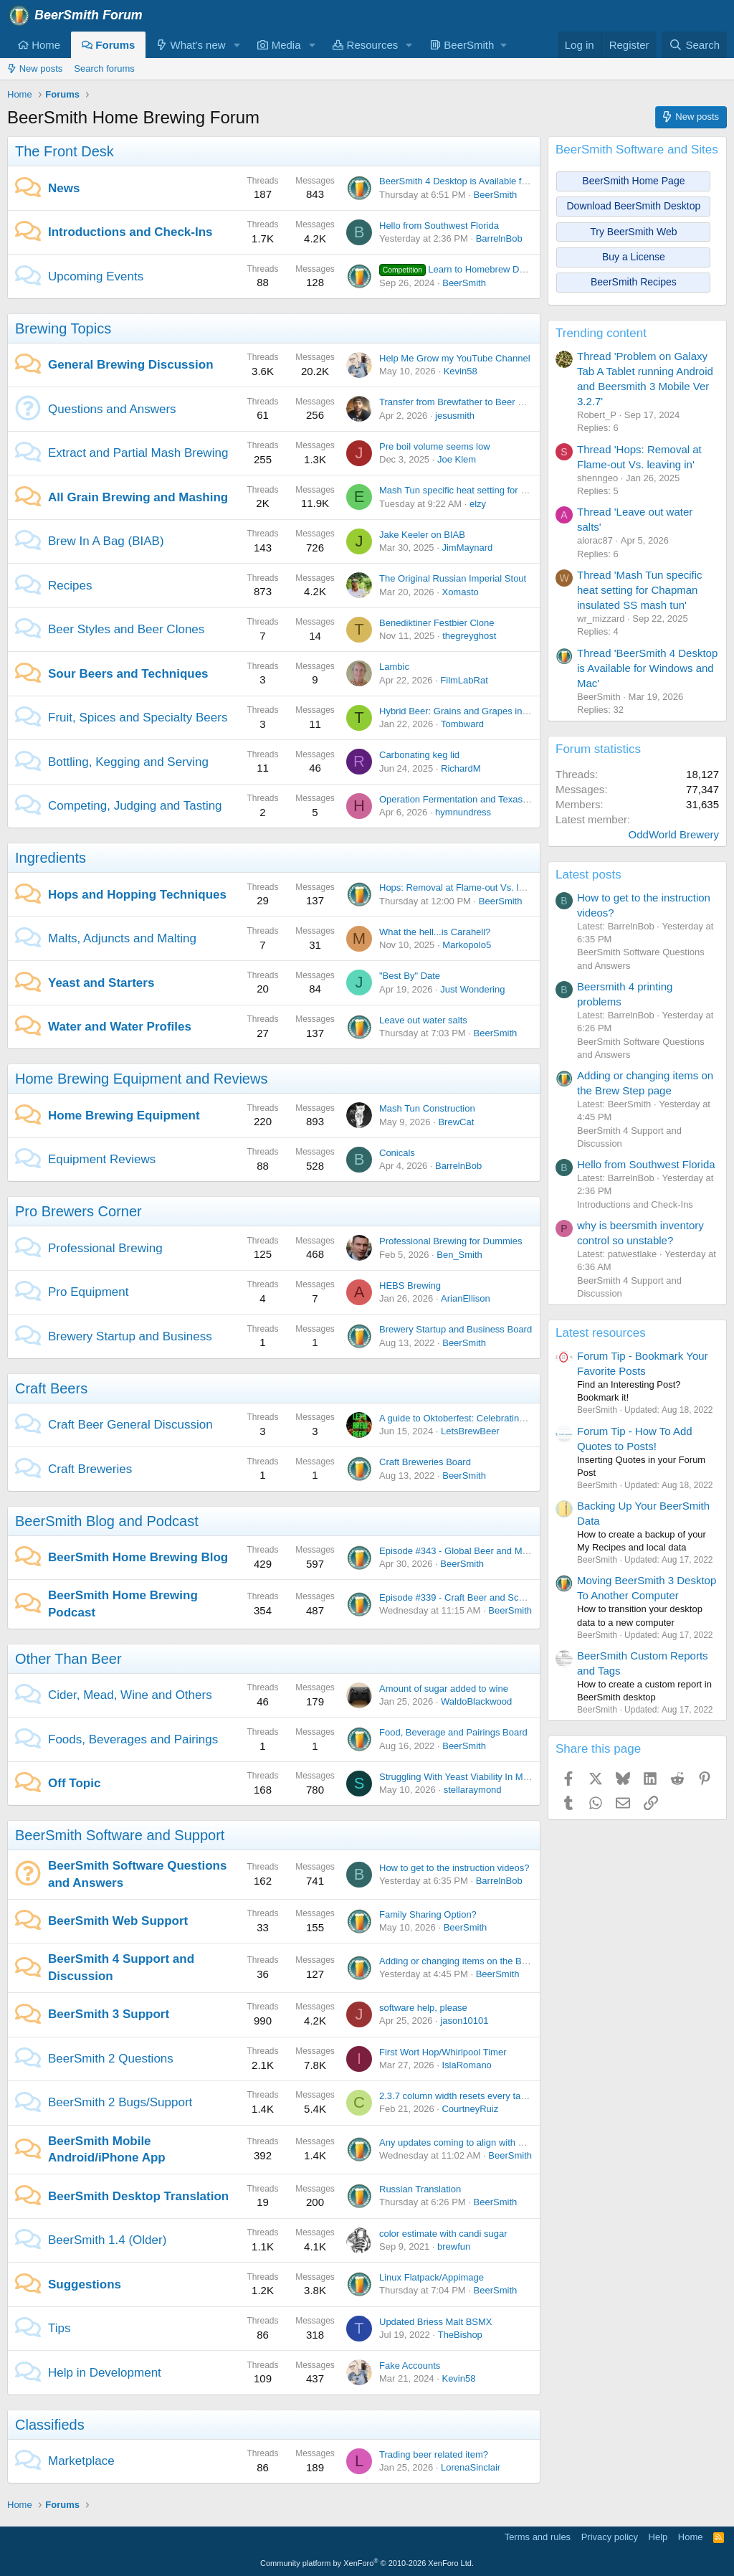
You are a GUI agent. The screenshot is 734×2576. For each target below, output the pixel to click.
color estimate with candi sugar (443, 2233)
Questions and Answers (112, 409)
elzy (478, 503)
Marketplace (81, 2461)
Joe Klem (456, 459)
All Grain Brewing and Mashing (138, 497)
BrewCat (456, 1122)
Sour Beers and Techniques (128, 674)
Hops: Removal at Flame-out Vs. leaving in (467, 887)
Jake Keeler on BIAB (422, 534)
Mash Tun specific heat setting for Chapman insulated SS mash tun (518, 490)
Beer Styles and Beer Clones (126, 629)
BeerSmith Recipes (634, 282)
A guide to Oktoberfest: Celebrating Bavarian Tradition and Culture (516, 1418)
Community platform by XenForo (367, 2563)
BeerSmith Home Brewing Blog (138, 1557)
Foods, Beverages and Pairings (133, 1739)
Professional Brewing (105, 1248)
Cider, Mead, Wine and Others (130, 1695)
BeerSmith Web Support (118, 1921)
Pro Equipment (88, 1292)
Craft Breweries (90, 1469)
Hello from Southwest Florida (439, 225)
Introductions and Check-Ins (130, 232)
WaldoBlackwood (476, 1701)
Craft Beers (51, 1388)
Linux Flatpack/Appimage (431, 2277)
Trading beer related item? (433, 2454)
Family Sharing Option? (428, 1914)
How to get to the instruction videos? (454, 1867)
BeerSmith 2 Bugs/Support (120, 2102)
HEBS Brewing (410, 1285)
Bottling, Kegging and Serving (128, 762)
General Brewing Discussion (131, 364)
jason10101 (464, 2020)
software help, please (423, 2007)
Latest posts (588, 874)
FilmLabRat (463, 680)
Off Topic (74, 1783)
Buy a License (633, 256)
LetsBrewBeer (470, 1431)
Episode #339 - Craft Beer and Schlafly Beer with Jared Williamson (517, 1597)
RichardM (461, 768)
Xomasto (460, 592)
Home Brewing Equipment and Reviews (141, 1078)
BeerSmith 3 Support (108, 2014)
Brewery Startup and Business (130, 1336)
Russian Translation (420, 2189)
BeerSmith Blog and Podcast (107, 1521)
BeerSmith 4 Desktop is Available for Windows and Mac (494, 181)
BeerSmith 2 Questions (110, 2058)
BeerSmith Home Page (633, 180)
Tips (59, 2328)
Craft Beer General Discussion (130, 1424)
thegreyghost (469, 635)
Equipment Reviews (102, 1159)
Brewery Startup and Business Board (455, 1329)
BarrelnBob (499, 238)
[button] (237, 45)
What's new (190, 45)
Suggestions (84, 2284)
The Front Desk (64, 151)
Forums (108, 45)
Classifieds (50, 2425)
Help (658, 2537)
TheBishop (460, 2334)
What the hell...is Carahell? (434, 932)
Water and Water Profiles (119, 1026)
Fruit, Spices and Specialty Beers (137, 717)
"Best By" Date (409, 975)
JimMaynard (467, 547)
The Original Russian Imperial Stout (452, 578)
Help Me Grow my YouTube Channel (454, 358)
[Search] (694, 45)
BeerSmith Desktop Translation (138, 2196)
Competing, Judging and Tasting (135, 806)
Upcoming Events (95, 276)
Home (39, 45)
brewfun (453, 2246)
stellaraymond (473, 1789)
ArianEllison (465, 1298)
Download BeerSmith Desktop (634, 206)
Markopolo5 (466, 944)
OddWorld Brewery (674, 834)
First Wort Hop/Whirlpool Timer (442, 2052)
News (64, 188)
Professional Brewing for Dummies (450, 1241)
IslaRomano (466, 2065)
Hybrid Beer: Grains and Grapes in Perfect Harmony (487, 711)
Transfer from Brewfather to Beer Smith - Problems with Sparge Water (523, 402)
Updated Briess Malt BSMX (435, 2321)
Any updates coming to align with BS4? (459, 2142)
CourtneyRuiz (470, 2108)
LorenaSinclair (470, 2467)
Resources (365, 45)
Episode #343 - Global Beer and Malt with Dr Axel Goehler (499, 1550)
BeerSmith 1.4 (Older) (107, 2240)
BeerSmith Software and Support (119, 1835)
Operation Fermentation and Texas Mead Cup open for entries (507, 799)
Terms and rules (538, 2537)
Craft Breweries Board (425, 1462)
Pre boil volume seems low (434, 446)
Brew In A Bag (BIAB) (106, 541)
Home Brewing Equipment (124, 1115)
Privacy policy (609, 2537)
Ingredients (50, 858)
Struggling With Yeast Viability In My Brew (465, 1776)
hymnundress (463, 812)
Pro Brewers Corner (78, 1211)
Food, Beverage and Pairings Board (453, 1732)
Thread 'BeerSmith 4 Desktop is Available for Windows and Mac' (647, 668)
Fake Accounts (409, 2365)
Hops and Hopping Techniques (137, 894)
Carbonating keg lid (419, 754)
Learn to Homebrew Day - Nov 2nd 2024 (487, 269)
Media (278, 45)
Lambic (394, 666)
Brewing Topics (63, 328)
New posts (34, 68)
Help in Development (104, 2373)
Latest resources (601, 1333)
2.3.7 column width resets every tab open (464, 2095)
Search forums (104, 68)
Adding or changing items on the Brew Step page (480, 1961)
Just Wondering (472, 989)
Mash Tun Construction (427, 1108)
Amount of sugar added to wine (443, 1688)
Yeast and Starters (101, 983)
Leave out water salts (423, 1020)
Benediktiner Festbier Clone (436, 622)
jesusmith (455, 415)
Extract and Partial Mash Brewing (138, 453)
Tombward (462, 724)
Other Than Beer (68, 1659)
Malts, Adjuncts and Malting (122, 938)
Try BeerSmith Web (633, 231)
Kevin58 (460, 371)
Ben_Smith (459, 1254)
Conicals (397, 1152)
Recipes (70, 585)
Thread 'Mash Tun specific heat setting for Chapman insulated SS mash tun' (639, 590)
